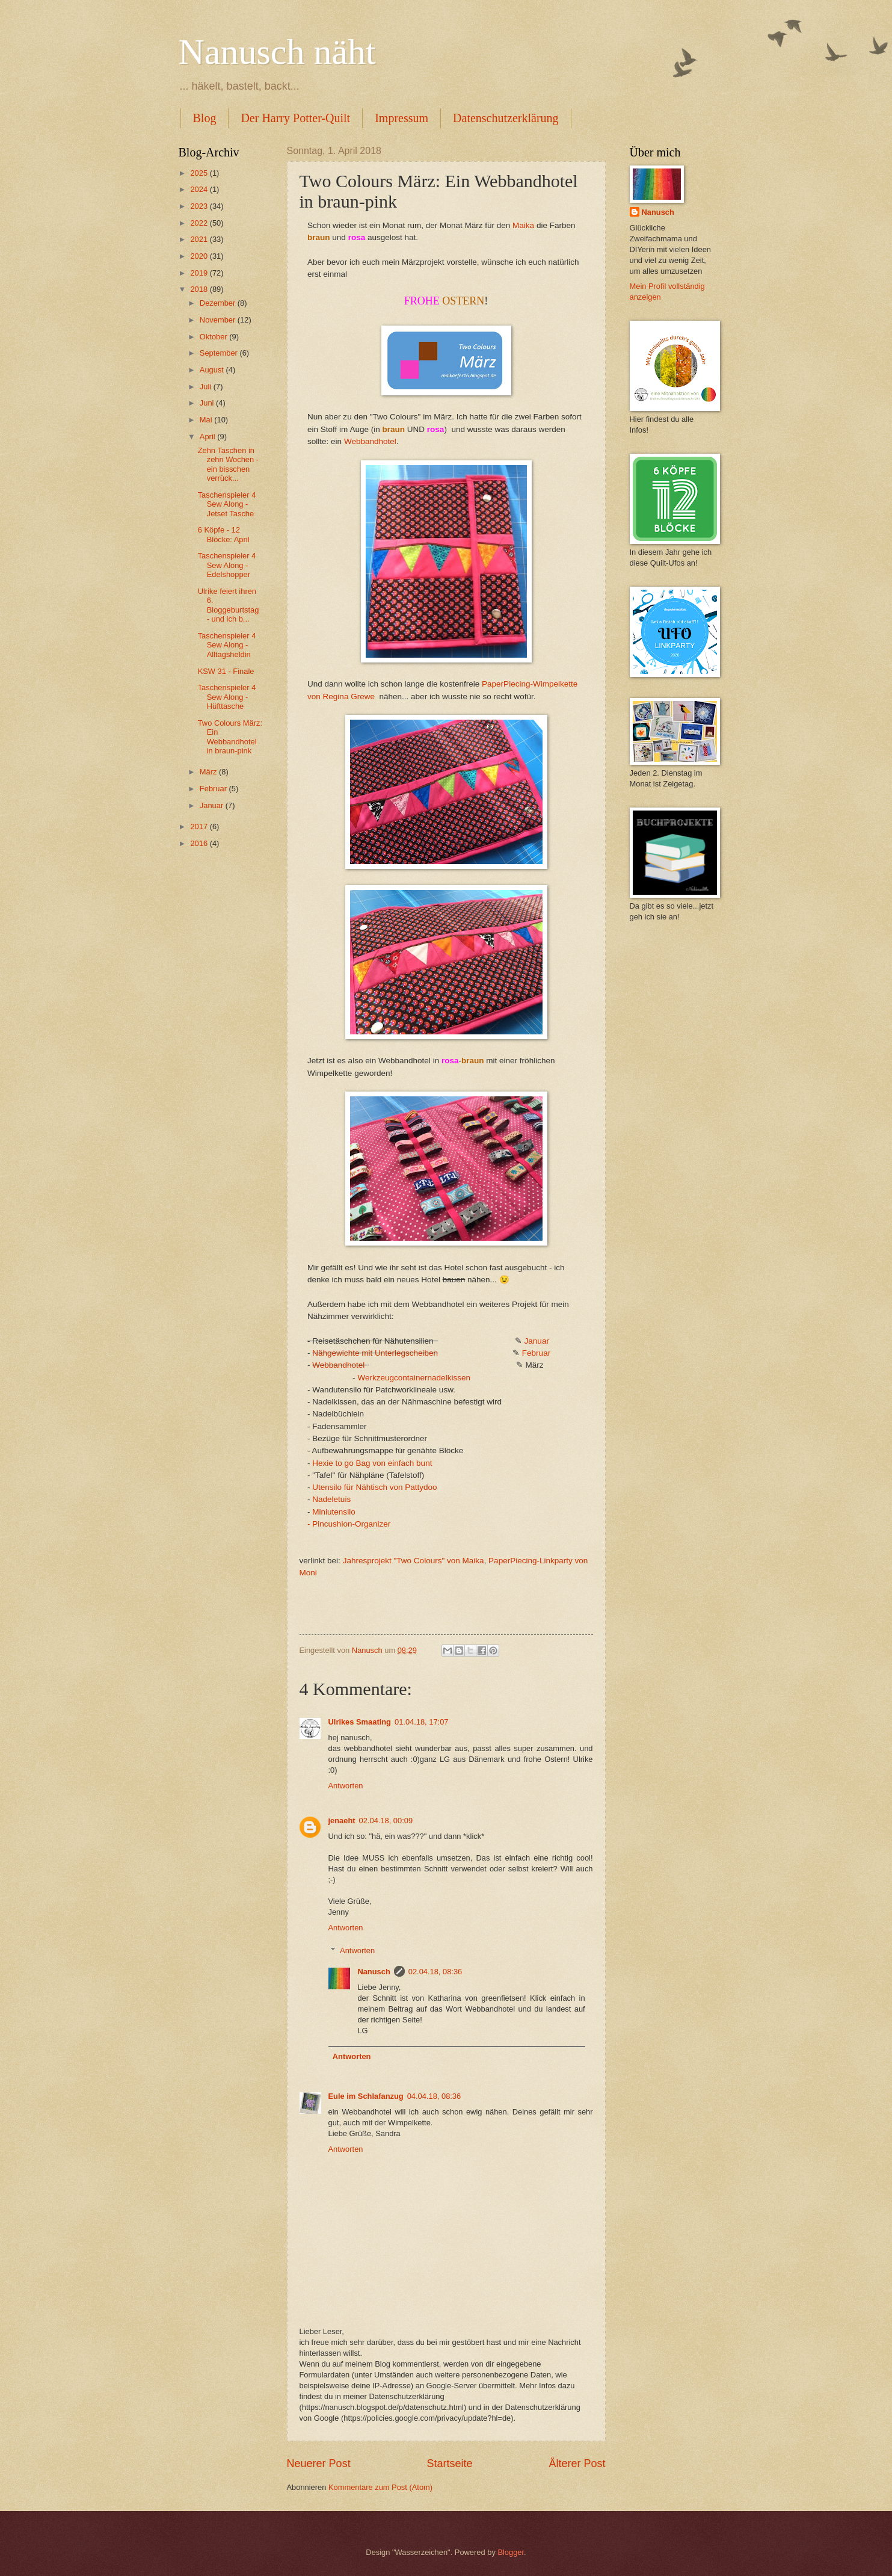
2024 (199, 189)
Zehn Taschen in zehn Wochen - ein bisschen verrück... (228, 464)
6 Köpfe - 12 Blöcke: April (224, 534)
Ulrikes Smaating (359, 1721)
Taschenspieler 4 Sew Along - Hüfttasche (227, 697)
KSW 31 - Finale (226, 671)
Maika (523, 225)
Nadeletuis (331, 1499)
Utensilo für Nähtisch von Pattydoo (374, 1487)
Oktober (214, 336)
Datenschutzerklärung (505, 118)
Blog (205, 118)
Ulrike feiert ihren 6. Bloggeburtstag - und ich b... (228, 605)
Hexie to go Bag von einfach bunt (372, 1463)
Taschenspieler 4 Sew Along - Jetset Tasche (227, 504)
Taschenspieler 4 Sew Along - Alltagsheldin (227, 645)
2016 (199, 843)
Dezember (219, 302)
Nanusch (373, 1971)
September (220, 352)
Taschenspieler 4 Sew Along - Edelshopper (227, 565)
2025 (199, 173)
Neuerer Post (319, 2463)
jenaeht (341, 1820)
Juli (207, 386)
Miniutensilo (333, 1511)
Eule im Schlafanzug (366, 2096)
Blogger (510, 2552)
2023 (199, 206)
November (219, 319)
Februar (536, 1352)
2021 (199, 239)
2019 (199, 272)
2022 (199, 222)
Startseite (449, 2463)
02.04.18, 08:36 (435, 1971)
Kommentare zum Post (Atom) (380, 2487)
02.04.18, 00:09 (386, 1820)
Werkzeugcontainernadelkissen (413, 1377)
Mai (207, 419)
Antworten (345, 1785)
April (208, 436)
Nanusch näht (277, 52)
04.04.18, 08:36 (434, 2096)
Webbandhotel (370, 441)
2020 (199, 256)
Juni (208, 402)
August (213, 369)
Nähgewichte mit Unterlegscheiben (375, 1352)
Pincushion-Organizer (351, 1523)
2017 (199, 826)
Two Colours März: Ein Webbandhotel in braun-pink (230, 736)
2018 (199, 289)
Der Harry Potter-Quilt (295, 118)
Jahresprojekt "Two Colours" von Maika (413, 1560)
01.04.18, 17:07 (422, 1721)
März (209, 771)
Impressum (401, 118)
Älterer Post (577, 2463)
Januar (536, 1340)
